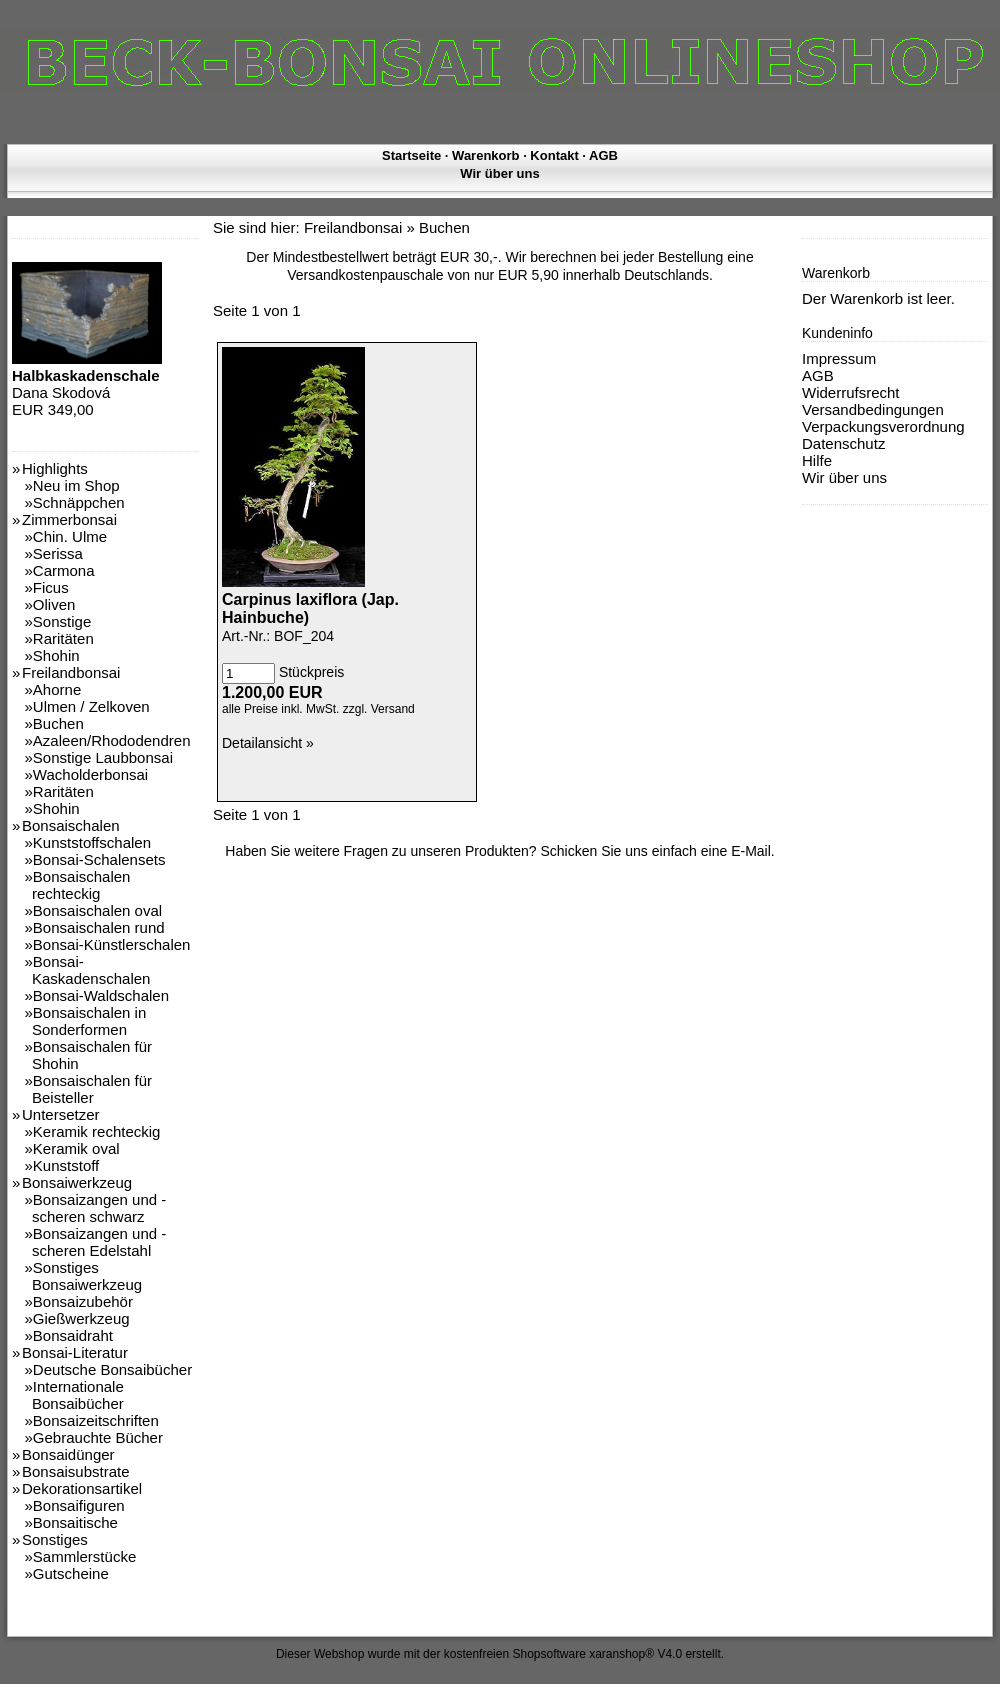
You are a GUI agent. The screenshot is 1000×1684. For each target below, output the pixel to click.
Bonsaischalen (71, 825)
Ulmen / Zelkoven (91, 706)
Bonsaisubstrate (76, 1471)
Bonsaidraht (73, 1335)
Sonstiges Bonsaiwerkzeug (87, 1276)
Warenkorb (485, 155)
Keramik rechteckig (97, 1131)
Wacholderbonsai (90, 774)
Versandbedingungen (873, 409)
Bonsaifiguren (79, 1505)
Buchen (58, 723)
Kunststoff (66, 1165)
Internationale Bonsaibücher (78, 1395)
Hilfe (817, 460)
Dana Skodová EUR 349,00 (87, 384)
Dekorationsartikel (82, 1488)
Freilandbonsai (71, 672)
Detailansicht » (268, 743)
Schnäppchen (79, 502)
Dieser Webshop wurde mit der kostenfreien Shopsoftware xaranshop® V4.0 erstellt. (500, 1654)
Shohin (56, 655)
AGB (603, 155)
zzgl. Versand (379, 709)
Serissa (58, 553)
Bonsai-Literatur (75, 1352)
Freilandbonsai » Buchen (387, 227)
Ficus (51, 587)
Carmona (64, 570)
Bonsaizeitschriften (96, 1420)
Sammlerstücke (84, 1556)
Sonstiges (55, 1539)
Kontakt (554, 155)
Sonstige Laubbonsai (103, 757)
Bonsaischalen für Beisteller (92, 1089)
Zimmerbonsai (69, 519)
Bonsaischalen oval (97, 910)
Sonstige (62, 621)
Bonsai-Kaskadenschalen (91, 970)
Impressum (839, 358)
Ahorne (57, 689)
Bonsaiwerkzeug (77, 1182)
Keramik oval (76, 1148)
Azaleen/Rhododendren (112, 740)
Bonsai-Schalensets (99, 859)
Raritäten (63, 638)
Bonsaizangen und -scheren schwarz (99, 1208)
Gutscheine (71, 1573)
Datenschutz (843, 443)
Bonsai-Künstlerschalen (112, 944)
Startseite (411, 155)
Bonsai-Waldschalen (101, 995)
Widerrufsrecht (851, 392)
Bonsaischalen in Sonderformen (89, 1021)
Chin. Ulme (70, 536)
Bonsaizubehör (83, 1301)
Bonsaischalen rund (99, 927)
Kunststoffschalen (92, 842)
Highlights (55, 468)
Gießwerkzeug (81, 1318)
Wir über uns (499, 173)
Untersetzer (61, 1114)
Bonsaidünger (68, 1454)
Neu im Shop (76, 485)
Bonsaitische (75, 1522)
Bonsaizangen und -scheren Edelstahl (99, 1242)
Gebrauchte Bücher (98, 1437)
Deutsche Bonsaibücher (112, 1369)
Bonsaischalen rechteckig (81, 885)
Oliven (54, 604)
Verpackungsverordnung (883, 426)
